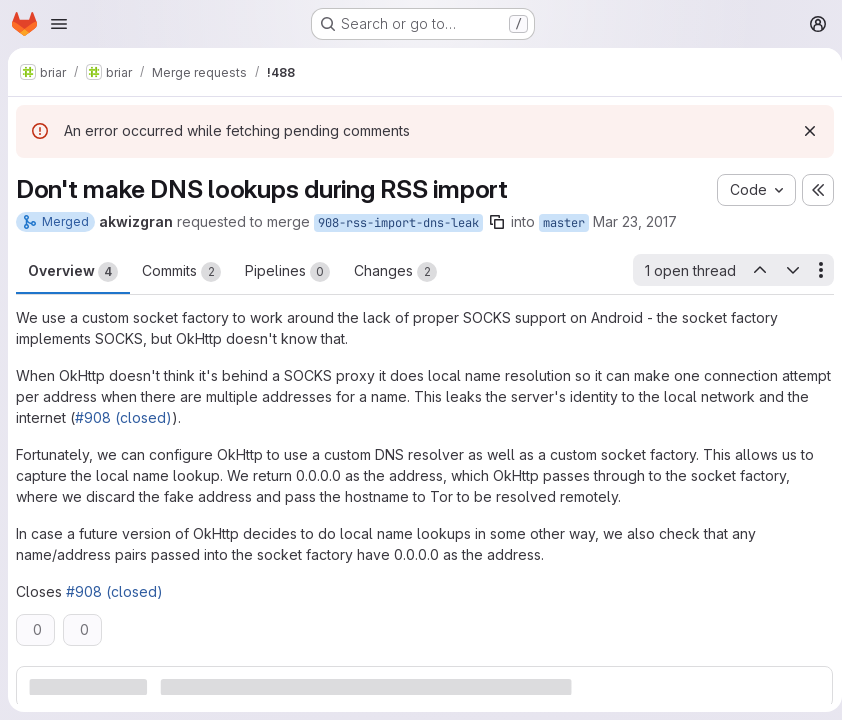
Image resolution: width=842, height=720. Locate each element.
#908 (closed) (177, 417)
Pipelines (287, 272)
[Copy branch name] (497, 222)
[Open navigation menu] (59, 24)
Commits (181, 272)
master (564, 223)
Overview (73, 272)
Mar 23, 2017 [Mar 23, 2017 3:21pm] (635, 221)
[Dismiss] (802, 131)
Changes (395, 272)
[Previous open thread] (752, 270)
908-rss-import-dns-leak (398, 223)
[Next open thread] (785, 270)
